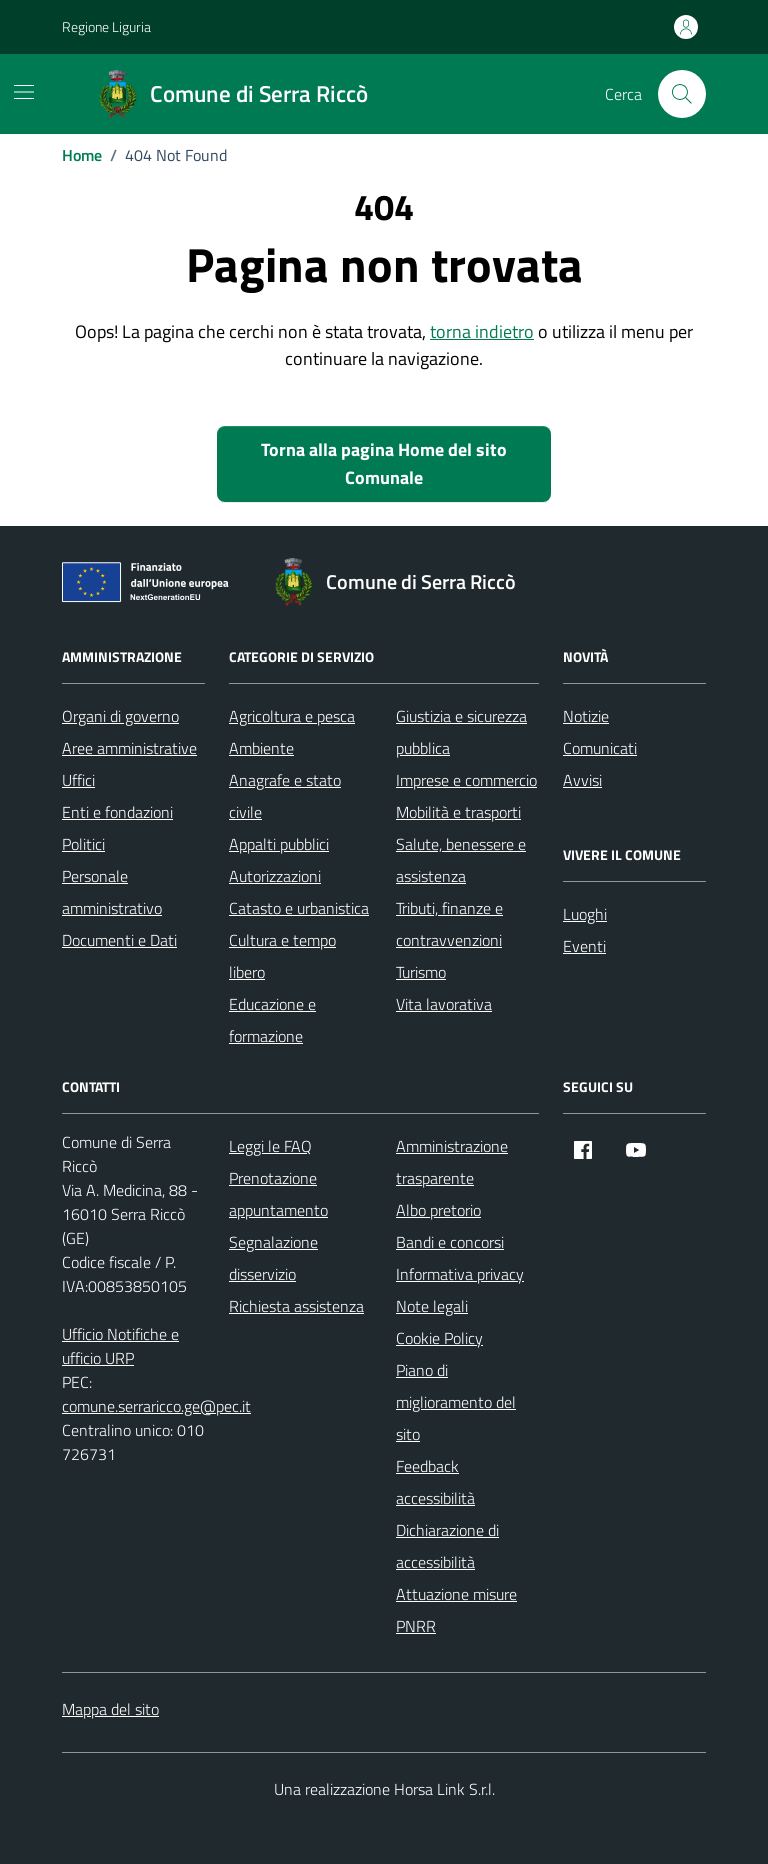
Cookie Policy (439, 1338)
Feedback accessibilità (435, 1482)
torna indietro (482, 331)
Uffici (78, 780)
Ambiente (261, 748)
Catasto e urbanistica (299, 908)
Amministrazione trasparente (452, 1162)
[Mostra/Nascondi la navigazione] (24, 92)
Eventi (584, 946)
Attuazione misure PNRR (456, 1610)
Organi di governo (120, 716)
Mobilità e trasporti (458, 812)
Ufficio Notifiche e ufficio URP (120, 1346)
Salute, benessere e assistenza (461, 860)
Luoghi (585, 914)
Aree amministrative (129, 748)
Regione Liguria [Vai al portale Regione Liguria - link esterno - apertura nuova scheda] (106, 26)
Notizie (586, 716)
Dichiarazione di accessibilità (447, 1546)
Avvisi (582, 780)
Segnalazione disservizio (273, 1258)
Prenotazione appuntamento (278, 1194)
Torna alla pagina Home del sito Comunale (384, 463)
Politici (83, 844)
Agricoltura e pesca (292, 716)
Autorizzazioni (275, 876)
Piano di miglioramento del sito (456, 1402)
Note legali (432, 1306)
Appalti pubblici (279, 844)
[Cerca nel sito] (682, 94)
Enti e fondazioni (117, 812)
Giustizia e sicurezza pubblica (461, 732)
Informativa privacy (460, 1274)
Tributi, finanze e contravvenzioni (449, 924)
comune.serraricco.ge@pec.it (156, 1406)
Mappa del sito (110, 1709)
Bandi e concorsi (450, 1242)
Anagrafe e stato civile (285, 796)
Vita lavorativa (444, 1004)
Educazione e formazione (272, 1020)
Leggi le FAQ (270, 1146)
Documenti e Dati (119, 940)
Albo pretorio (438, 1210)
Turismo (421, 972)
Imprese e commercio (466, 780)
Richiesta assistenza (296, 1306)
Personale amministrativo (112, 892)
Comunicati (600, 748)
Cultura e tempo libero (282, 956)
